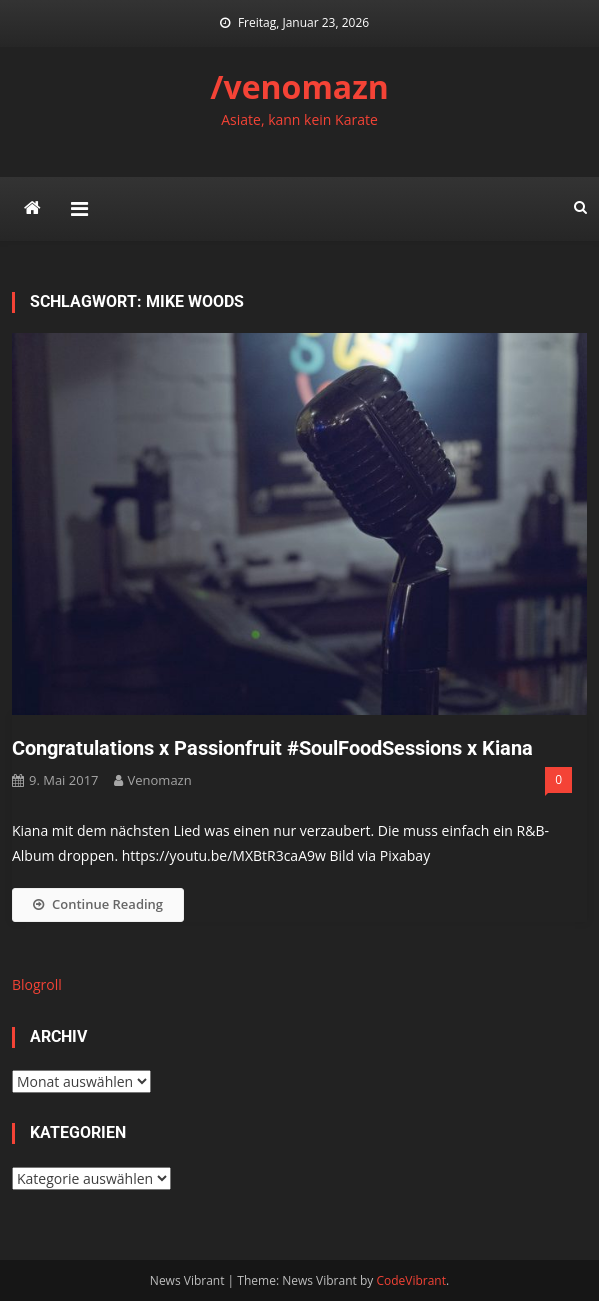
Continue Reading (98, 904)
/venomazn (299, 86)
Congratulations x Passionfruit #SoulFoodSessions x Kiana (272, 748)
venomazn (160, 780)
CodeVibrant (411, 1280)
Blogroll (37, 984)
